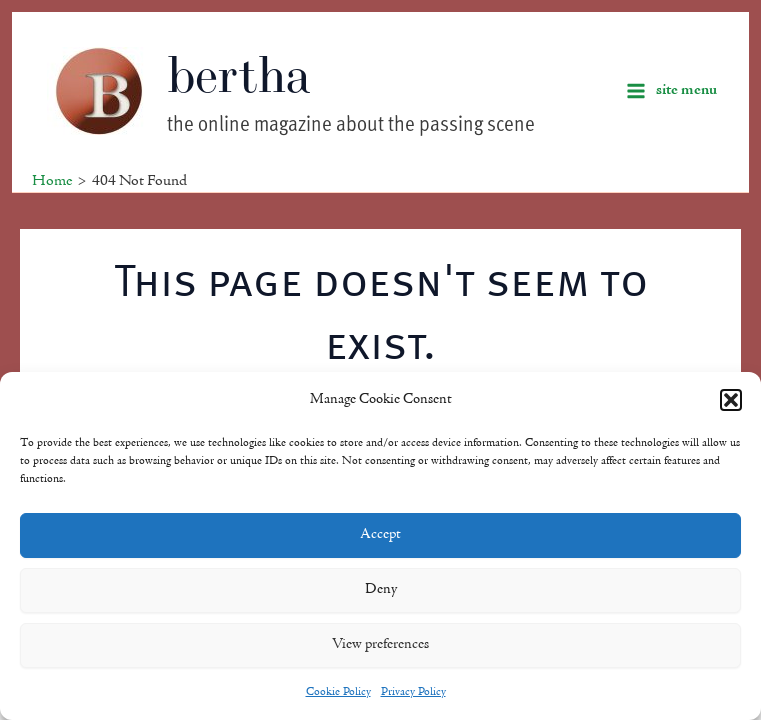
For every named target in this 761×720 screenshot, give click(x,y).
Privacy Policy (413, 692)
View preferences (380, 644)
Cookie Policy (338, 692)
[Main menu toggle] (671, 91)
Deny (381, 589)
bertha (239, 74)
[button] (731, 400)
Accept (380, 534)
